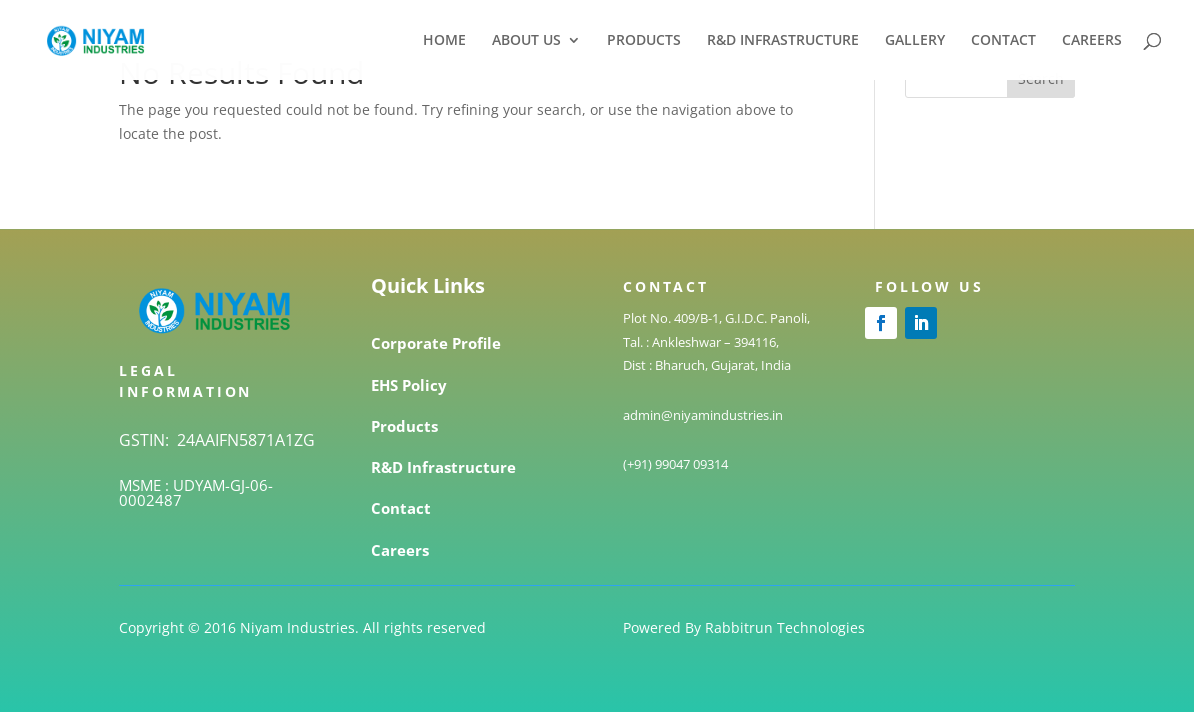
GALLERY (915, 41)
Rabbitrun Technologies (785, 627)
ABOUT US (526, 41)
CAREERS (1092, 41)
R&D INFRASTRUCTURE (783, 41)
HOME (444, 41)
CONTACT (1003, 41)
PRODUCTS (644, 41)
